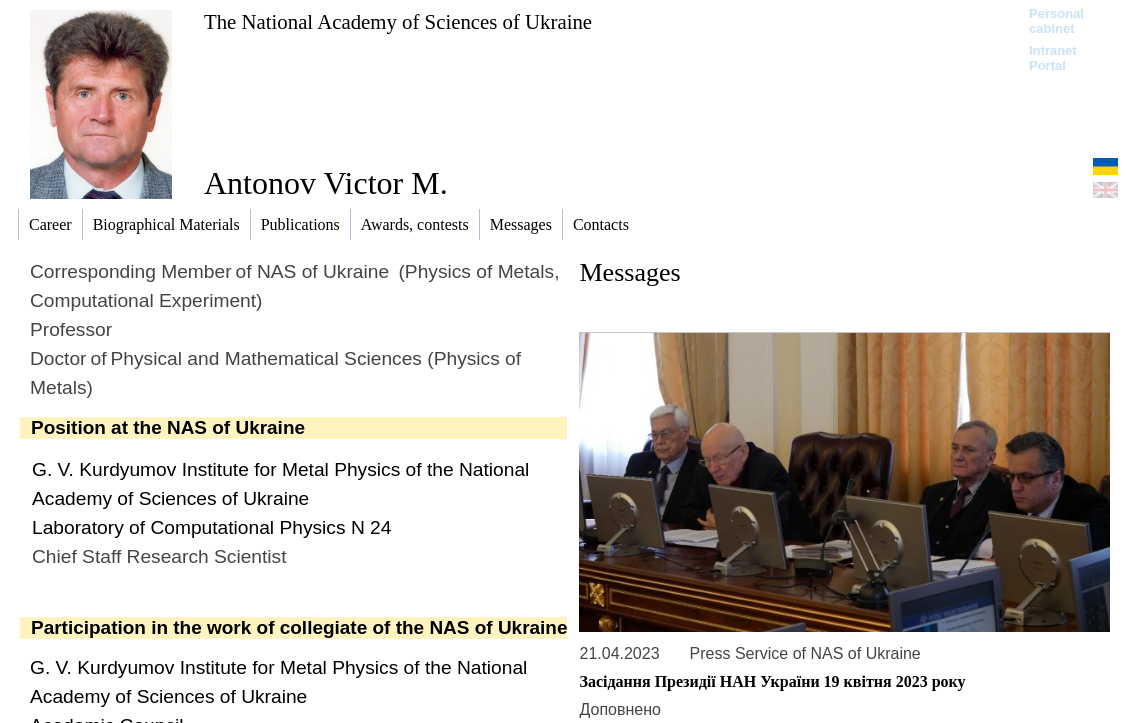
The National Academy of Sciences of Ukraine (398, 21)
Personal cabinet (1056, 21)
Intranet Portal (1053, 58)
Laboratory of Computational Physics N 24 (211, 527)
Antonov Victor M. (326, 183)
